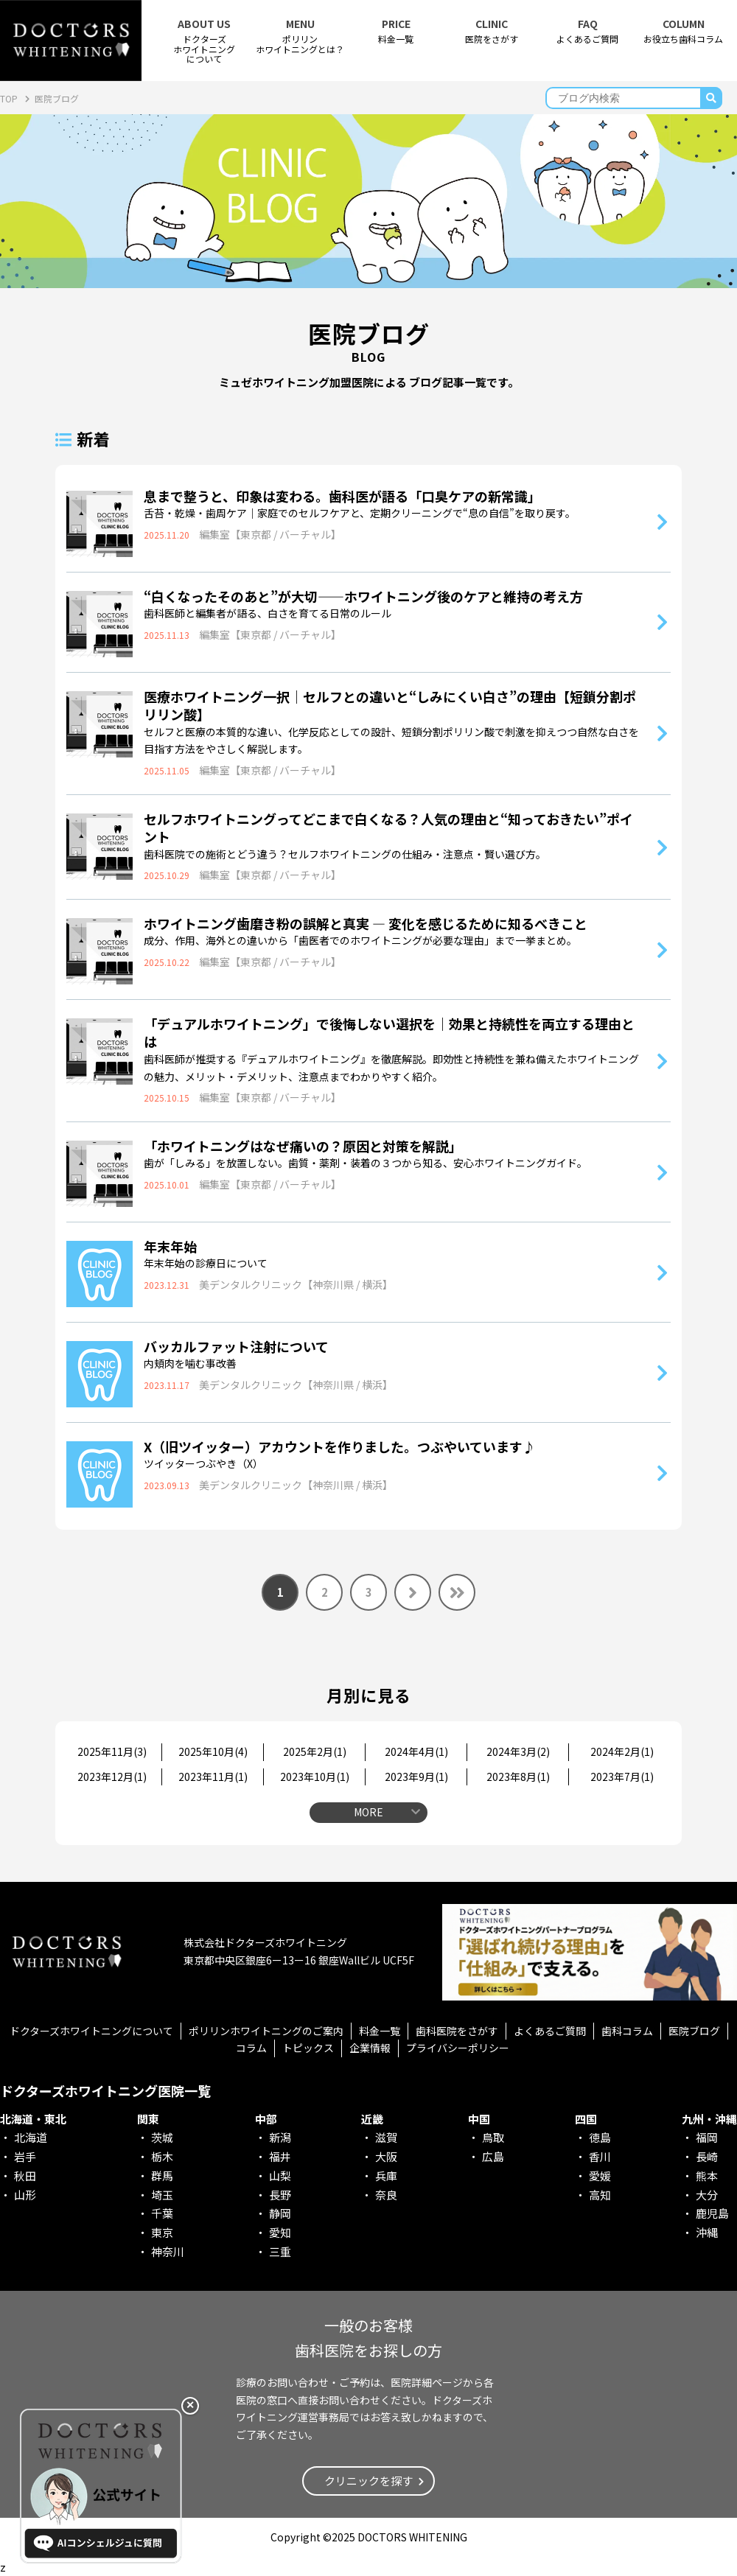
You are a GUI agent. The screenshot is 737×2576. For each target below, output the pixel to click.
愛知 (280, 2232)
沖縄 (707, 2232)
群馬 (162, 2175)
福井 (280, 2156)
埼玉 (162, 2194)
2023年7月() (622, 1776)
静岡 (280, 2213)
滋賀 (386, 2137)
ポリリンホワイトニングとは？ (300, 36)
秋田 (25, 2175)
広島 (493, 2156)
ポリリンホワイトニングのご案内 (266, 2030)
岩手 (25, 2156)
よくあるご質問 (587, 31)
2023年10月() (314, 1776)
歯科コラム (627, 2030)
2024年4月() (416, 1751)
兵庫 (386, 2175)
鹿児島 (712, 2213)
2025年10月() (213, 1751)
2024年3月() (518, 1751)
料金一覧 (396, 31)
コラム (251, 2047)
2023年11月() (213, 1776)
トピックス (308, 2047)
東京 (162, 2232)
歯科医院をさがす (457, 2030)
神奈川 (167, 2251)
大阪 (386, 2156)
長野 (280, 2194)
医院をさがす (491, 31)
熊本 (707, 2175)
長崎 (707, 2156)
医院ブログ (694, 2030)
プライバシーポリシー (457, 2047)
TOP (10, 98)
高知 (600, 2194)
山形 (25, 2194)
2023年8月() (518, 1776)
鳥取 (493, 2137)
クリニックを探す (368, 2480)
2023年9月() (416, 1776)
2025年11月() (112, 1751)
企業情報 (370, 2047)
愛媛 (600, 2175)
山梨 (280, 2175)
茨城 (162, 2137)
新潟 (280, 2137)
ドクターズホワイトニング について (204, 40)
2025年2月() (314, 1751)
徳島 (600, 2137)
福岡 (707, 2137)
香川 (600, 2156)
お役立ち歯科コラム (683, 31)
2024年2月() (622, 1751)
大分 (707, 2194)
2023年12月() (112, 1776)
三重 (280, 2251)
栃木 (162, 2156)
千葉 (162, 2213)
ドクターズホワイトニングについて (91, 2030)
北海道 (30, 2137)
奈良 (386, 2194)
